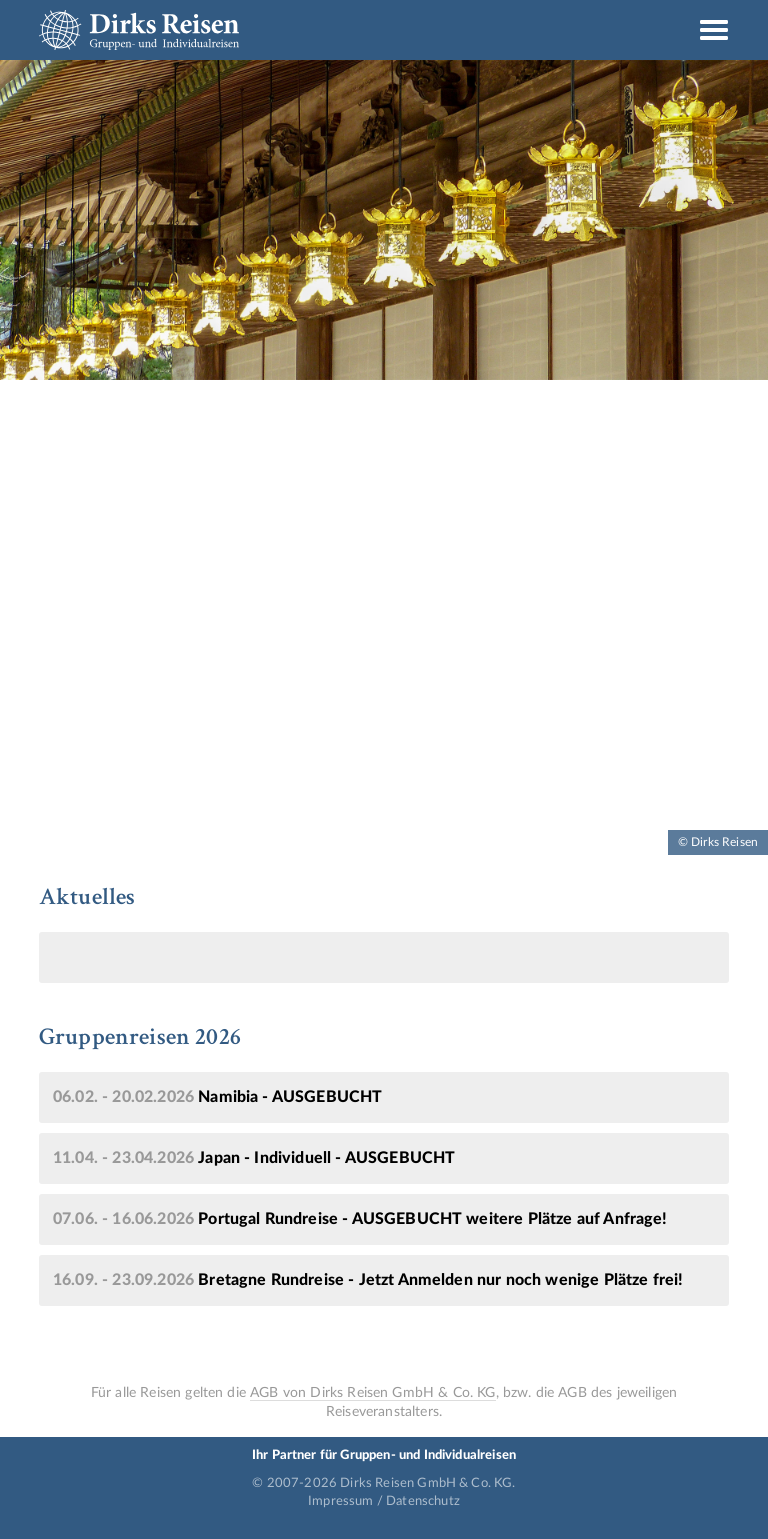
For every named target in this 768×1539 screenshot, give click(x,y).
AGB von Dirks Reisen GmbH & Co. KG (372, 1393)
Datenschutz (423, 1501)
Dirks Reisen (139, 30)
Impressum (340, 1501)
